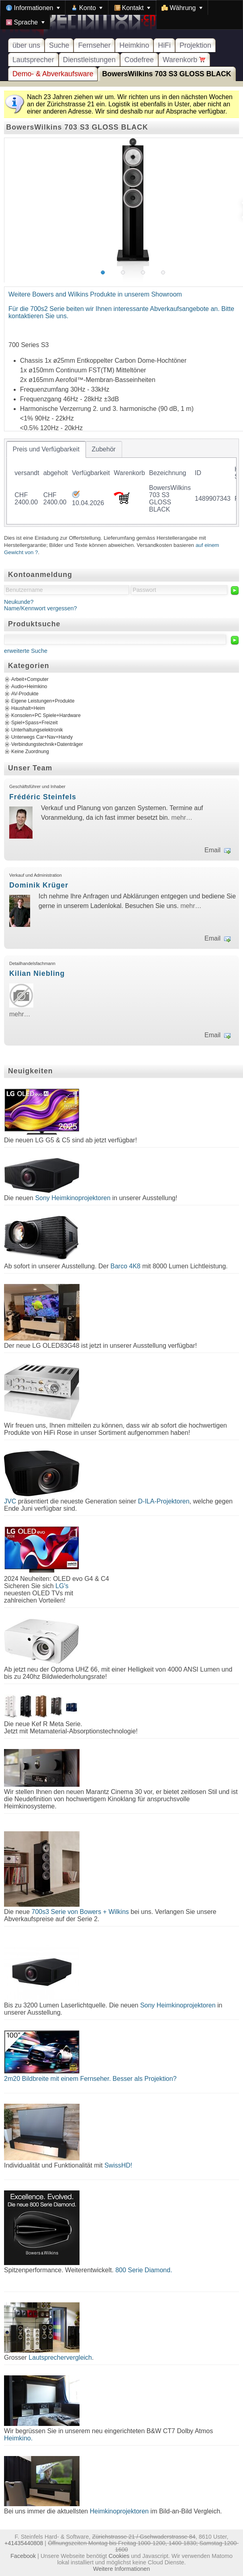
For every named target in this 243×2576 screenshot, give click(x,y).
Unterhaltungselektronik (37, 730)
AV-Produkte (25, 694)
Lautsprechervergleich (60, 2357)
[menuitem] (32, 7)
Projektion (195, 45)
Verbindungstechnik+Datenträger (47, 744)
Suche (59, 45)
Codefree (139, 60)
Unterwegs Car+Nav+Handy (42, 737)
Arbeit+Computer (30, 679)
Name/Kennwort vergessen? (40, 608)
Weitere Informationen (121, 2569)
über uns (26, 45)
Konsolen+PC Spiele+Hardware (46, 715)
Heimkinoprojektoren (119, 2511)
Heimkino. (18, 2438)
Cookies (118, 2556)
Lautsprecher (33, 60)
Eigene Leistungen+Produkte (42, 701)
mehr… (182, 817)
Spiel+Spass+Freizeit (34, 722)
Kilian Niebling (37, 973)
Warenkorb (184, 60)
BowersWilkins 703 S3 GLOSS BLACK (166, 74)
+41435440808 (23, 2543)
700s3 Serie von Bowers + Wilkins (80, 1911)
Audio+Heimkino (29, 686)
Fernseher (94, 45)
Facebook (23, 2556)
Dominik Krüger (38, 885)
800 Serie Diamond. (143, 2270)
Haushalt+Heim (28, 708)
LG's (61, 1586)
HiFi (164, 45)
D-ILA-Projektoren (164, 1501)
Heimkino (134, 45)
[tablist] (121, 483)
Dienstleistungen (89, 60)
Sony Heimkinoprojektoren (72, 1198)
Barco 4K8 (125, 1266)
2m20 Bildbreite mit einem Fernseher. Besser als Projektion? (90, 2078)
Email (212, 850)
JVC (10, 1501)
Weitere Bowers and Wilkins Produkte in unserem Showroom (95, 294)
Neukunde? (19, 602)
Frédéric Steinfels (42, 797)
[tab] (46, 449)
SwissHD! (117, 2165)
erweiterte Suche (25, 651)
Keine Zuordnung (30, 751)
